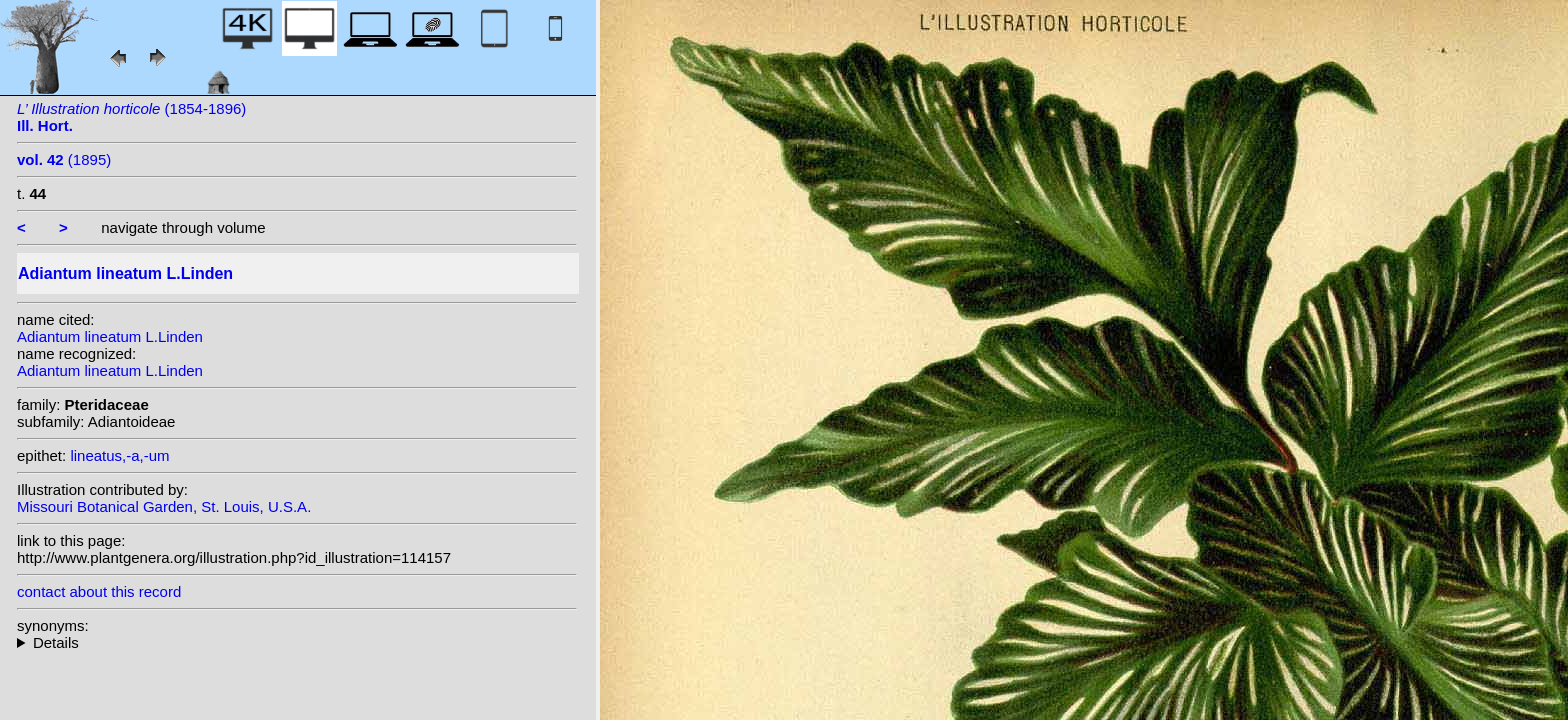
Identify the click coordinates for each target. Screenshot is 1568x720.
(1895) (64, 159)
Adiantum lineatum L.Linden (110, 336)
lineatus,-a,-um (119, 455)
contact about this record (99, 591)
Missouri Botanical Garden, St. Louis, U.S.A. (164, 506)
